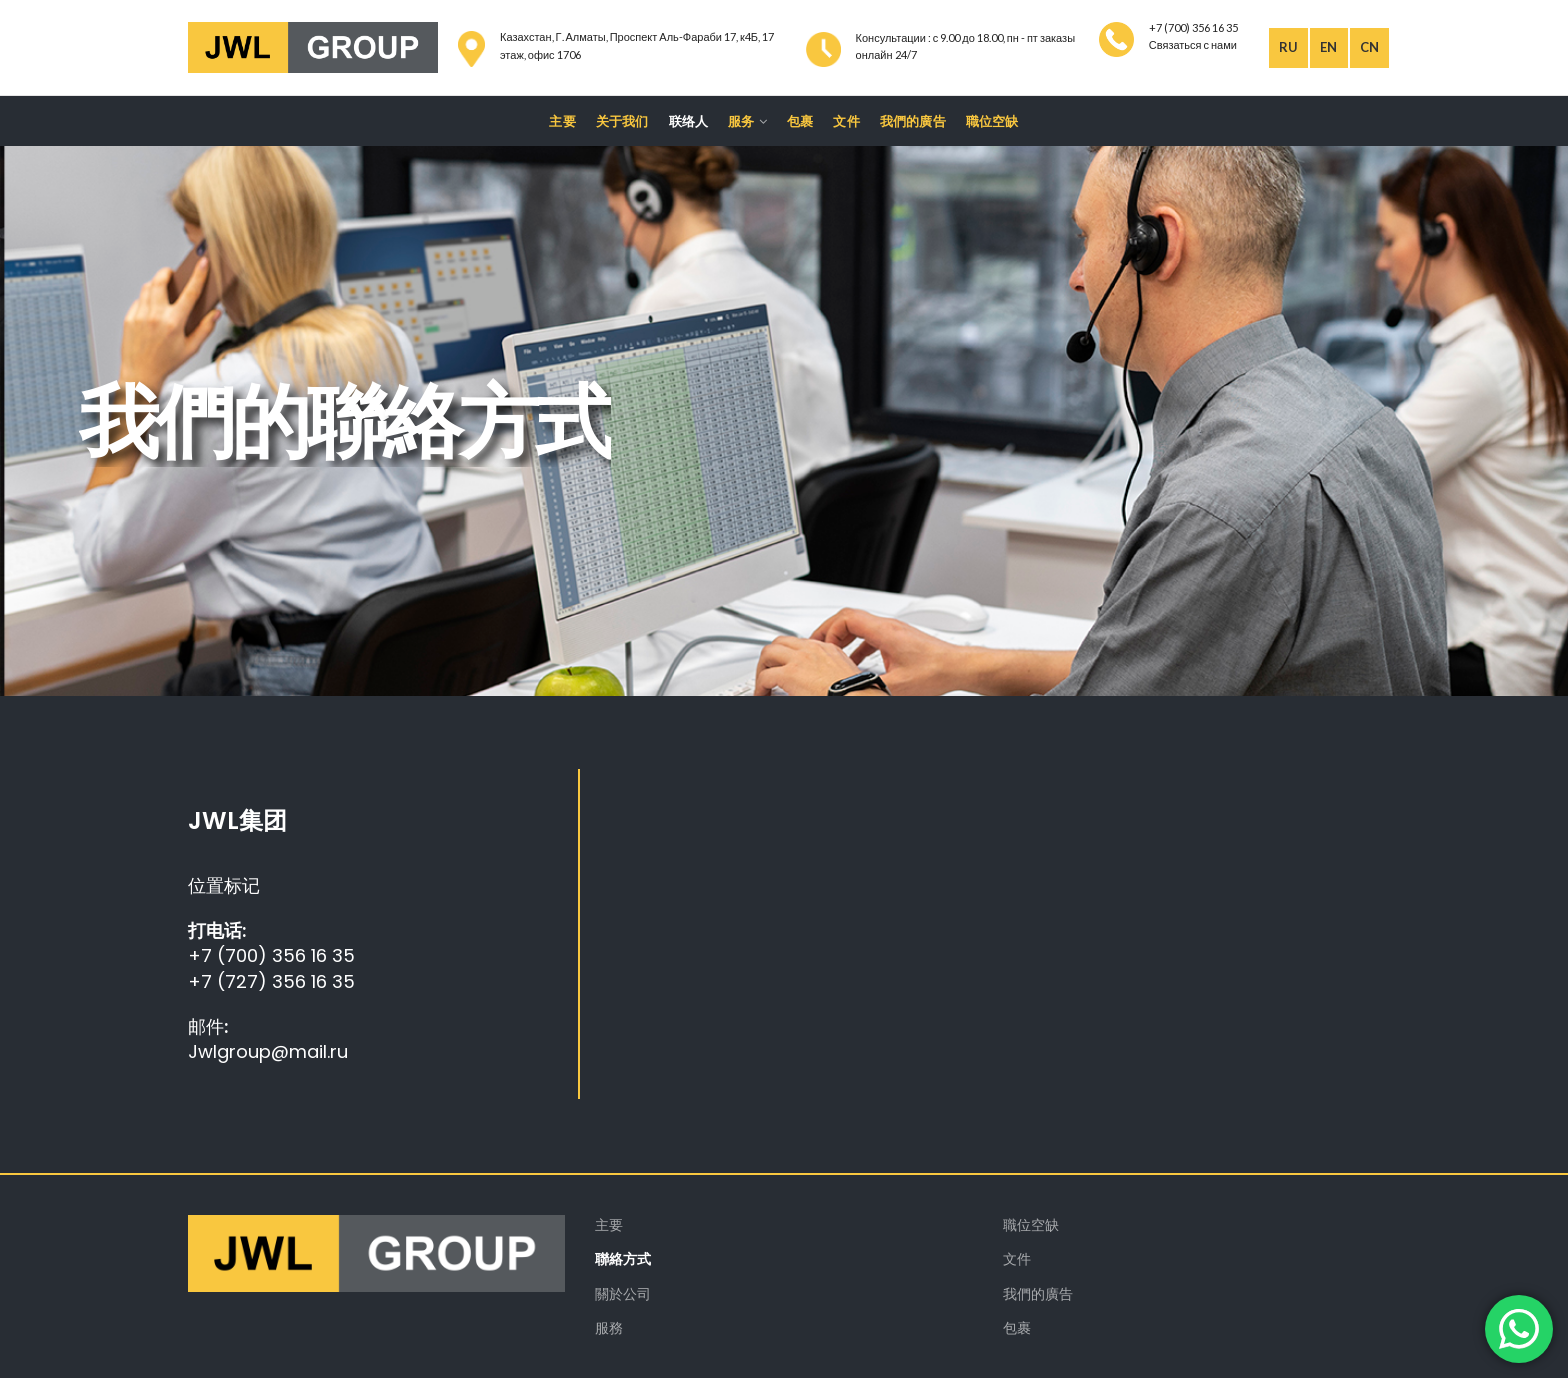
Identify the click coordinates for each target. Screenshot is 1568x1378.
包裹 (1017, 1327)
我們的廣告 (1038, 1293)
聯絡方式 (623, 1258)
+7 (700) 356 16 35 (271, 955)
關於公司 (623, 1293)
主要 (609, 1224)
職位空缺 (1031, 1224)
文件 (1017, 1258)
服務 (609, 1327)
